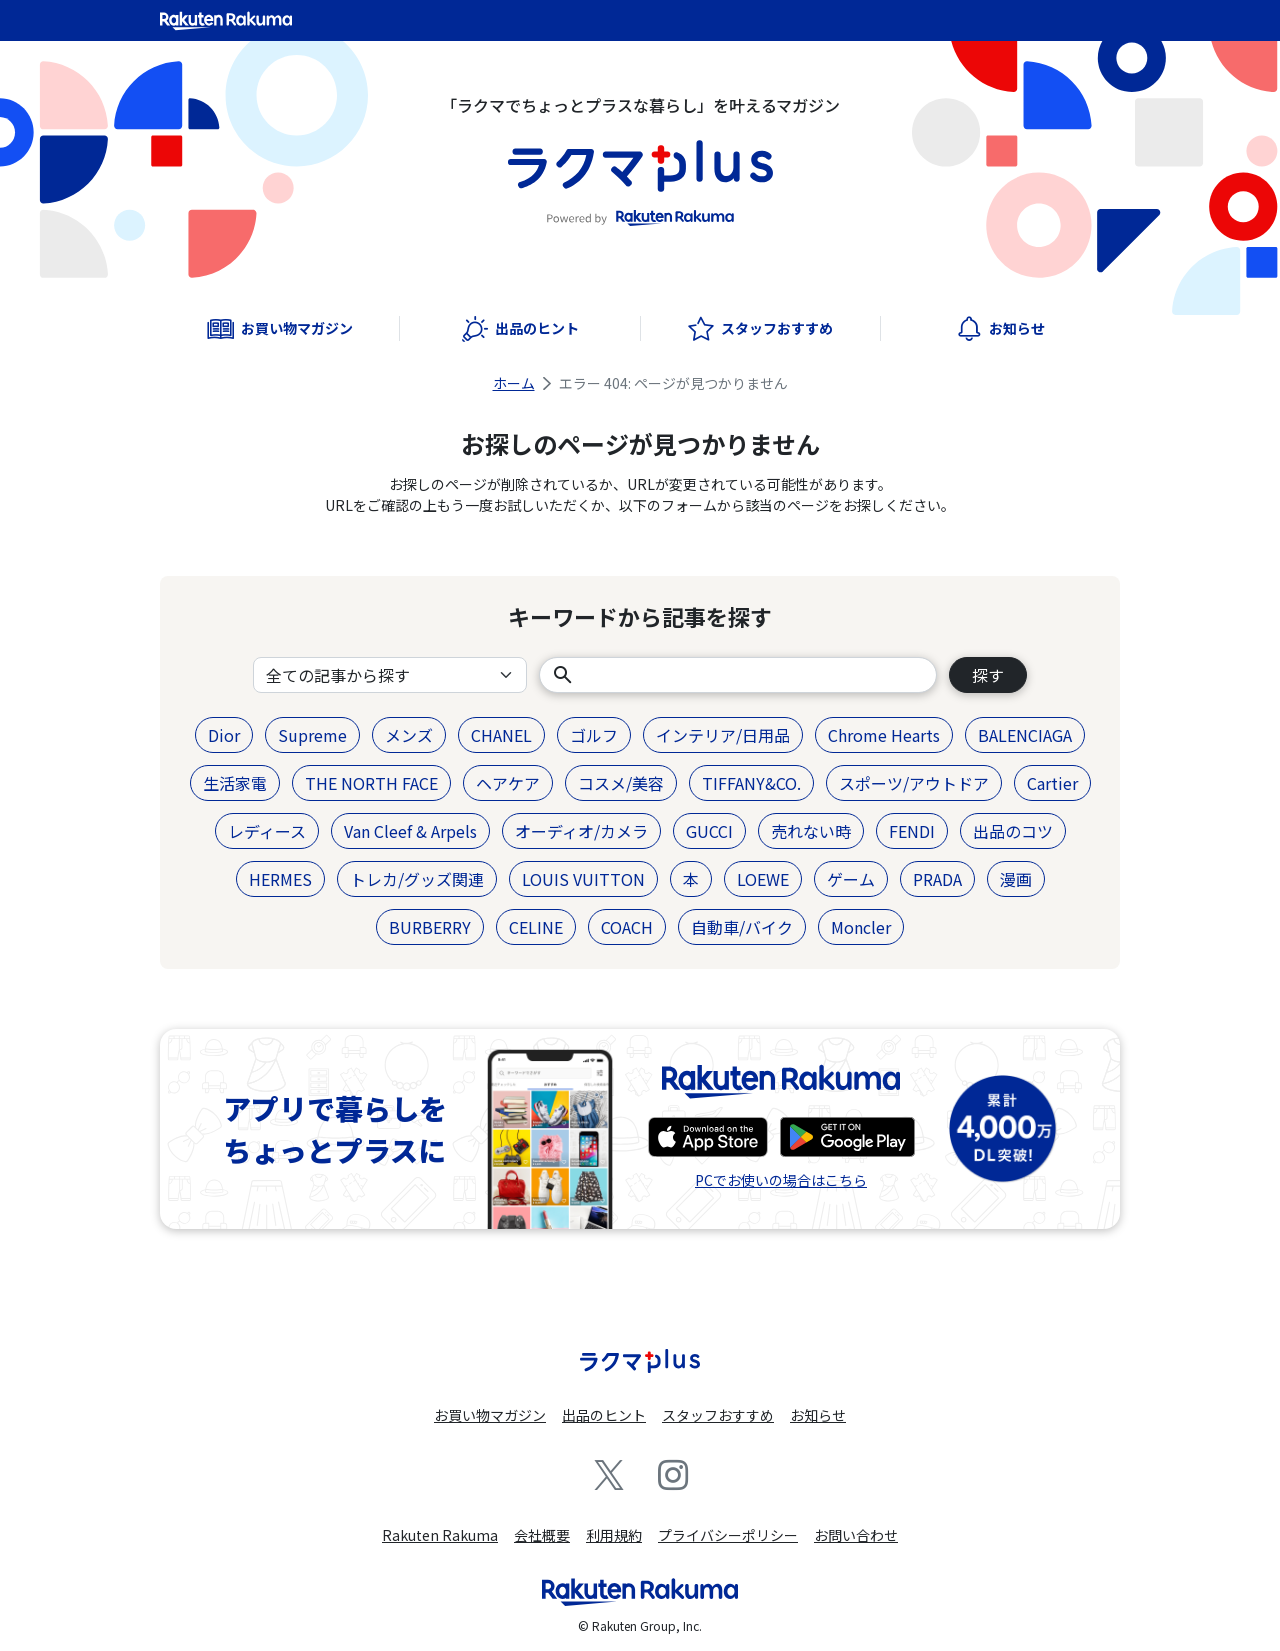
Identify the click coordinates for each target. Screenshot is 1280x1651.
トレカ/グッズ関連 (417, 879)
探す (988, 675)
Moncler (861, 927)
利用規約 (614, 1535)
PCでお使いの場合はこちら (781, 1180)
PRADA (937, 879)
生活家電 (235, 783)
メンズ (409, 735)
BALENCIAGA (1025, 735)
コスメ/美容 (621, 783)
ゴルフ (594, 735)
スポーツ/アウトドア (914, 783)
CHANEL (501, 735)
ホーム (514, 383)
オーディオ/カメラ (581, 831)
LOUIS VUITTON (583, 879)
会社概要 (542, 1535)
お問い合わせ (856, 1535)
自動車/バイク (742, 927)
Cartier (1052, 783)
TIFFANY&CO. (751, 783)
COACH (627, 927)
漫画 (1016, 879)
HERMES (280, 879)
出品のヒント (604, 1415)
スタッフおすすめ (718, 1415)
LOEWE (763, 879)
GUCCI (709, 831)
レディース (267, 831)
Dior (224, 735)
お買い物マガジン (490, 1415)
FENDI (912, 831)
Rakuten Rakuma (440, 1535)
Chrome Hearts (884, 735)
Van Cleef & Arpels (410, 831)
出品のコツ (1013, 831)
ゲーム (851, 879)
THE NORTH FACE (371, 783)
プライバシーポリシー (728, 1535)
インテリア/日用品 (723, 735)
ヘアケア (508, 783)
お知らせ (818, 1415)
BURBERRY (430, 927)
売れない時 (811, 831)
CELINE (536, 927)
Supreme (312, 735)
